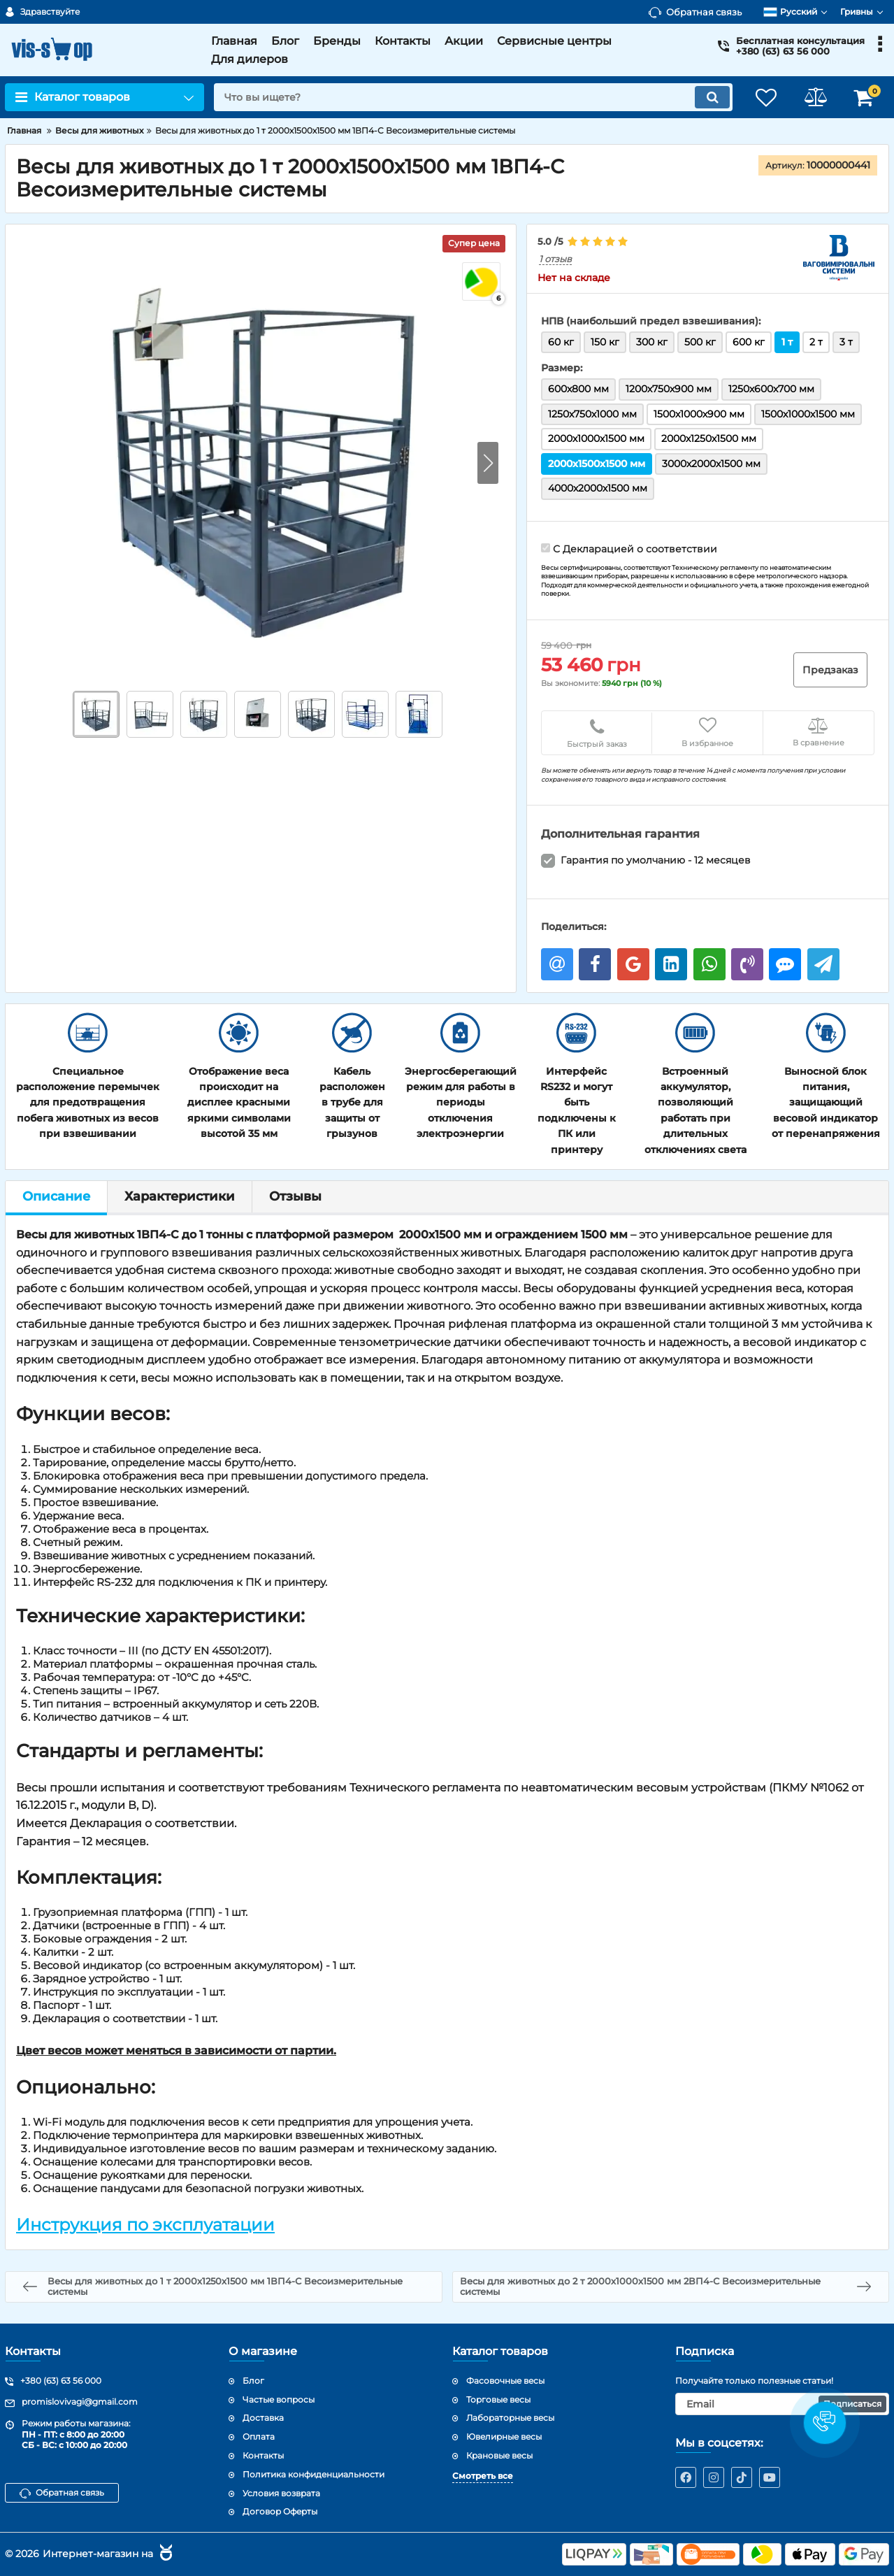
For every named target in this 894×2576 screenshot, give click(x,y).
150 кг (605, 342)
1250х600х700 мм (771, 388)
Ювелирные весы (504, 2436)
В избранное (707, 732)
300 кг (652, 342)
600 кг (749, 342)
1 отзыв (555, 259)
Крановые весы (499, 2455)
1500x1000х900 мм (699, 414)
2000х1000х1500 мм (596, 438)
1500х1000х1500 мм (808, 414)
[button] (487, 463)
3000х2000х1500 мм (711, 463)
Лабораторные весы (510, 2417)
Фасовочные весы (505, 2380)
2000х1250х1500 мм (708, 438)
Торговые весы (498, 2399)
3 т (846, 342)
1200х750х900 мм (669, 388)
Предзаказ (830, 670)
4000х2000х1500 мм (597, 488)
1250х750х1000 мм (592, 414)
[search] (473, 97)
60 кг (561, 342)
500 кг (700, 342)
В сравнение (818, 732)
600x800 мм (578, 388)
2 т (816, 342)
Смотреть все (482, 2475)
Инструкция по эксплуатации (145, 2224)
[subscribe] (782, 2404)
